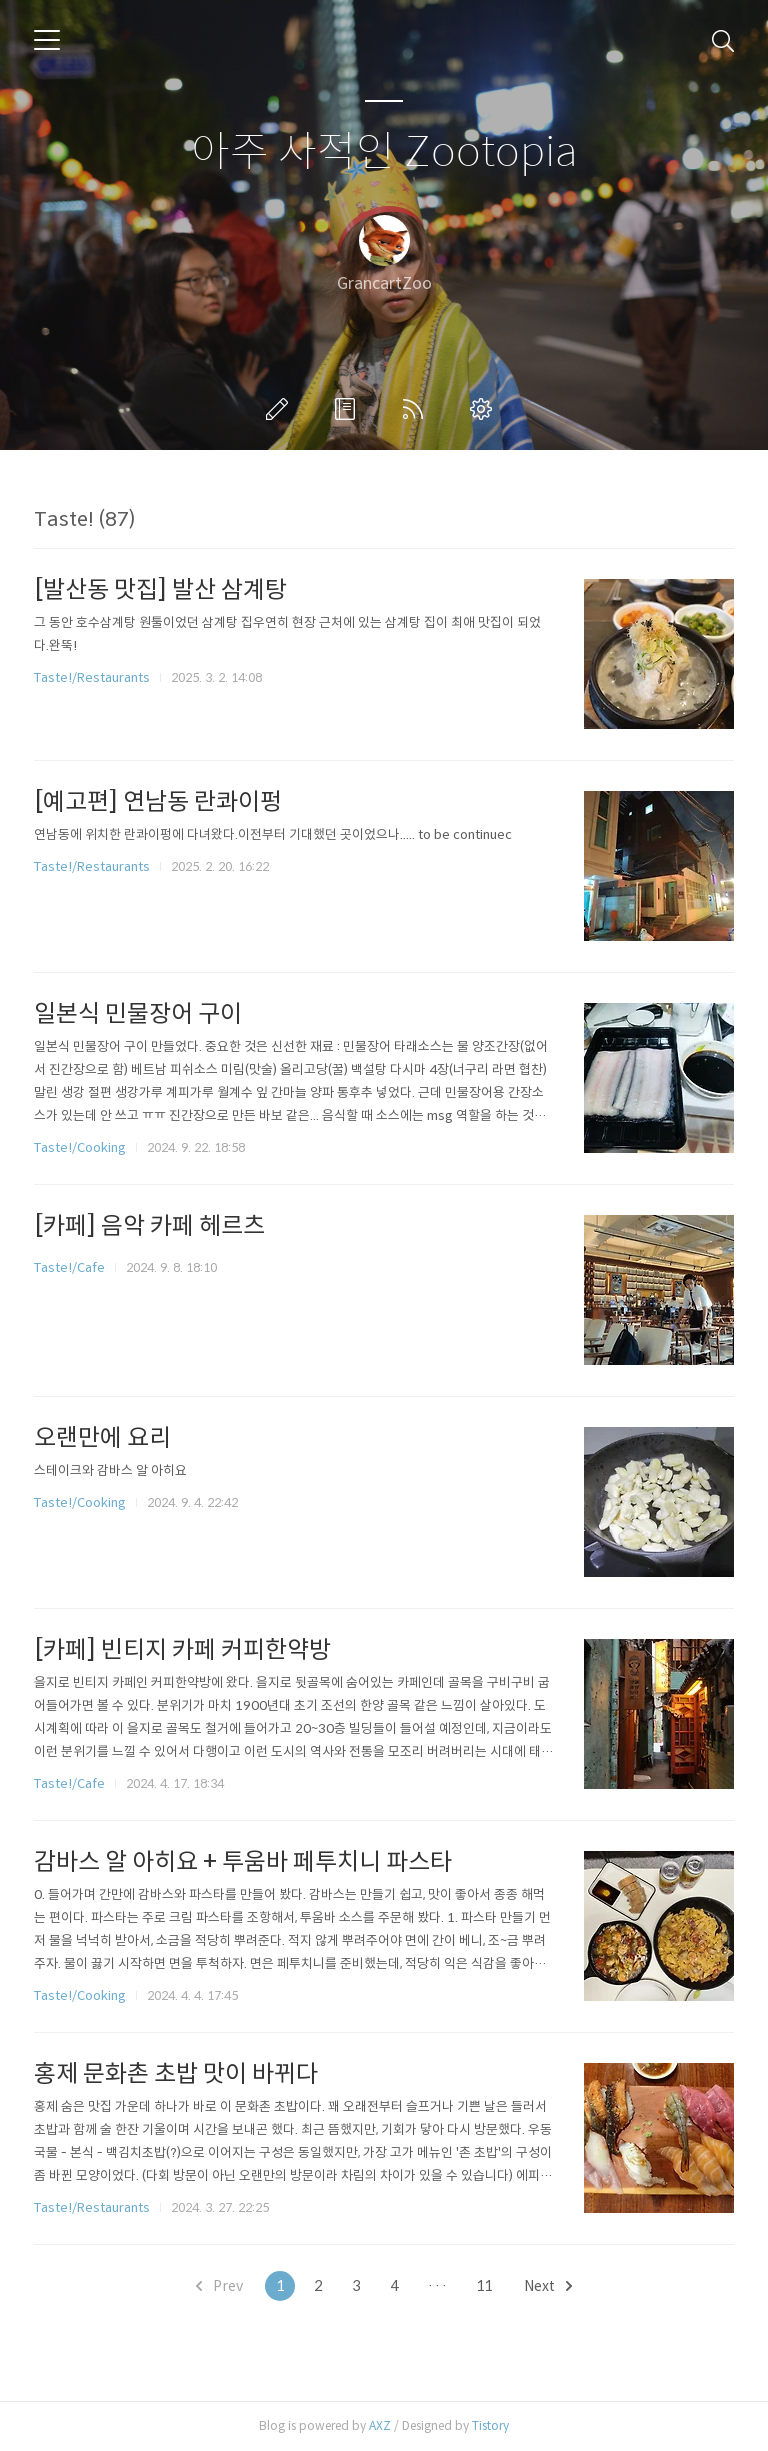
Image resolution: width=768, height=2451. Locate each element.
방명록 (349, 409)
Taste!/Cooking (80, 1147)
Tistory (490, 2425)
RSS (417, 409)
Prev (219, 2286)
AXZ (380, 2425)
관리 (485, 409)
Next (548, 2286)
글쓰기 (281, 409)
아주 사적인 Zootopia (384, 152)
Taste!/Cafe (69, 1267)
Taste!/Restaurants (92, 677)
